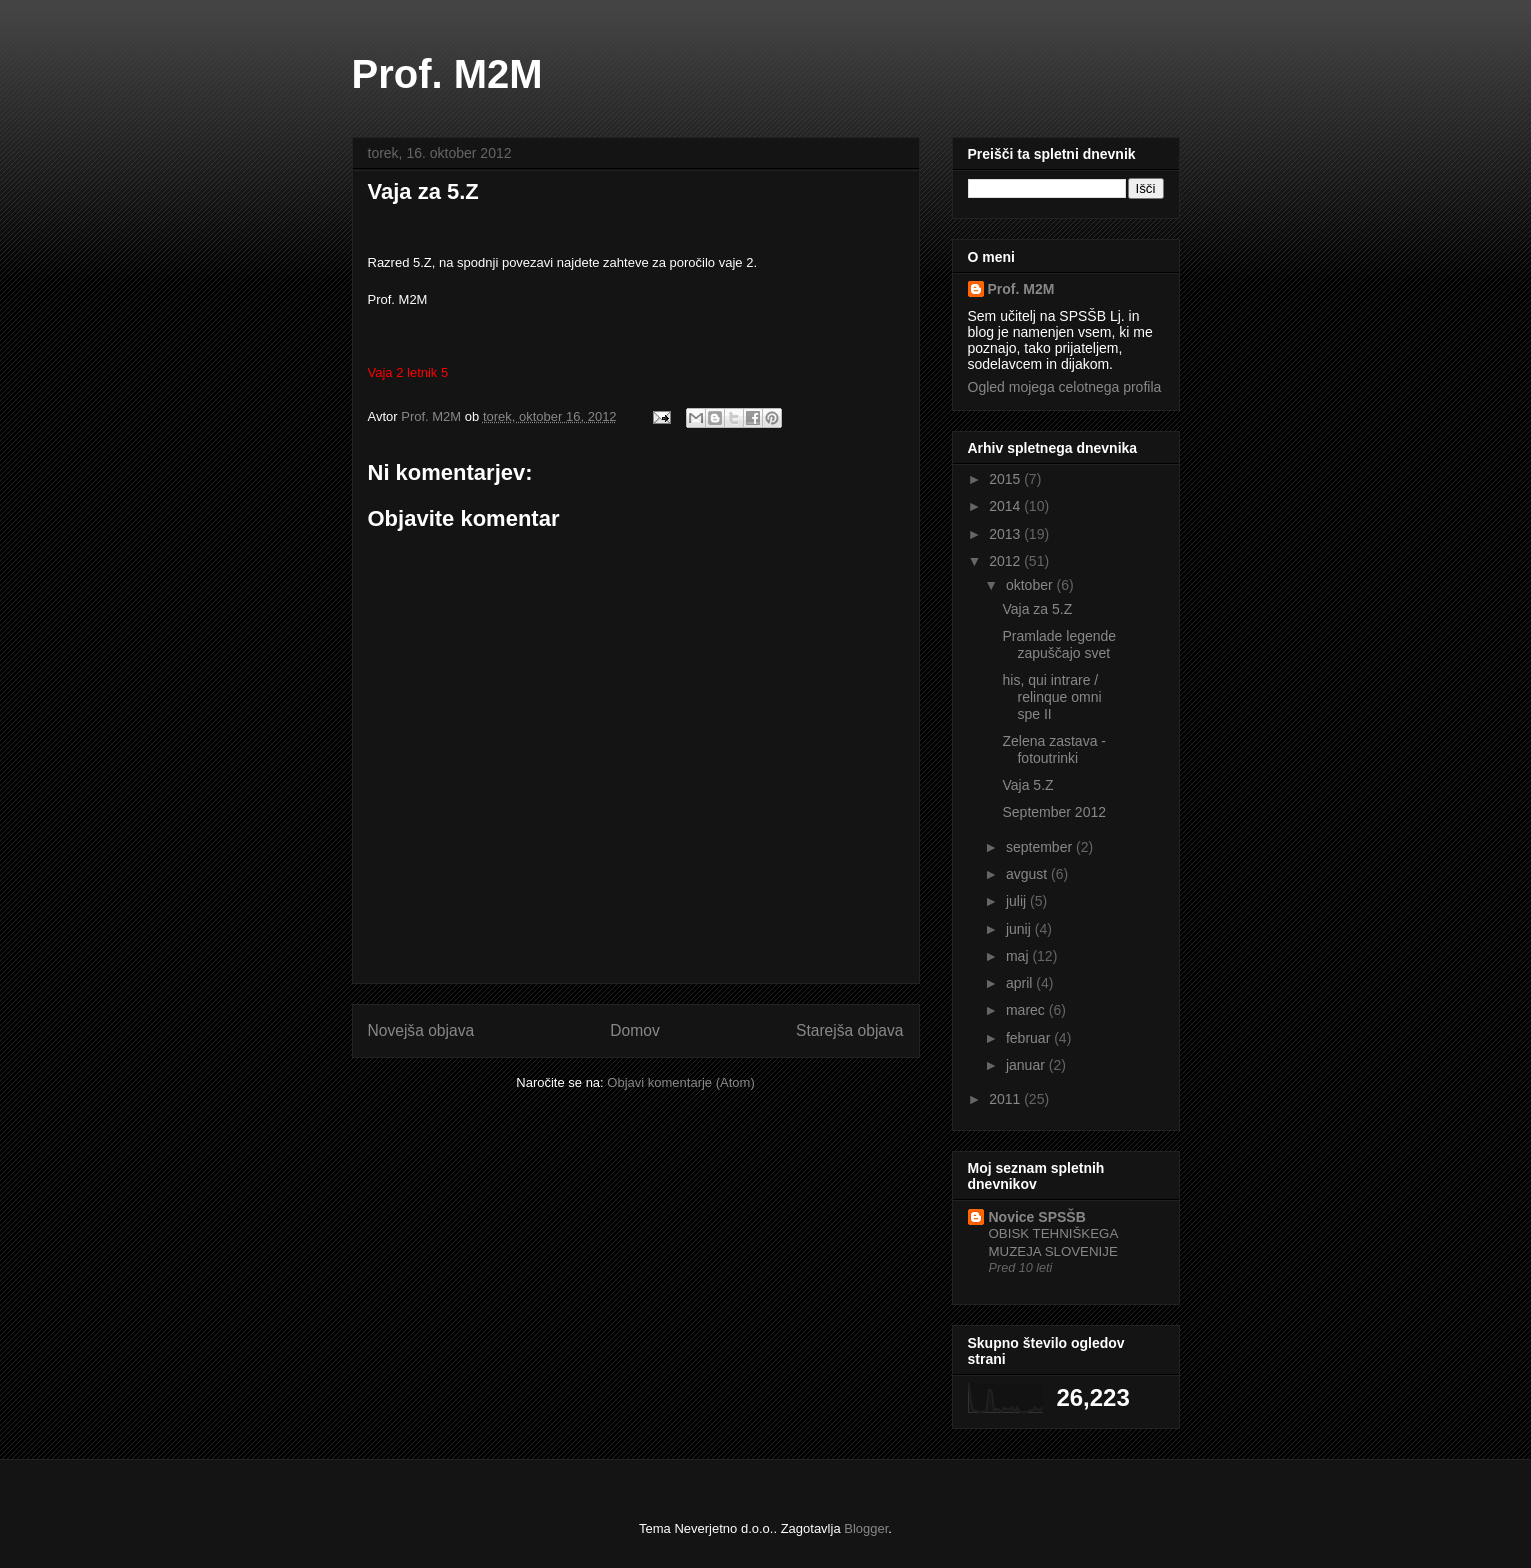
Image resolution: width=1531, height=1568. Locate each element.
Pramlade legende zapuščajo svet (1059, 644)
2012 (1006, 561)
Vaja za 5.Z (1037, 609)
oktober (1031, 585)
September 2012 (1054, 812)
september (1041, 847)
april (1021, 983)
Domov (634, 1030)
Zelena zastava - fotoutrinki (1054, 749)
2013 (1006, 534)
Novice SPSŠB (1037, 1217)
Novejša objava (421, 1030)
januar (1027, 1065)
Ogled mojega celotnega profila (1065, 387)
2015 (1006, 479)
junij (1020, 929)
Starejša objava (850, 1030)
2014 (1006, 506)
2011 (1006, 1099)
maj (1019, 956)
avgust (1028, 874)
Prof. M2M (447, 74)
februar (1030, 1038)
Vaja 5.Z (1027, 785)
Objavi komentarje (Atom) (680, 1082)
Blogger (866, 1528)
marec (1027, 1010)
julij (1018, 901)
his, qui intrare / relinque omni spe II (1051, 697)
